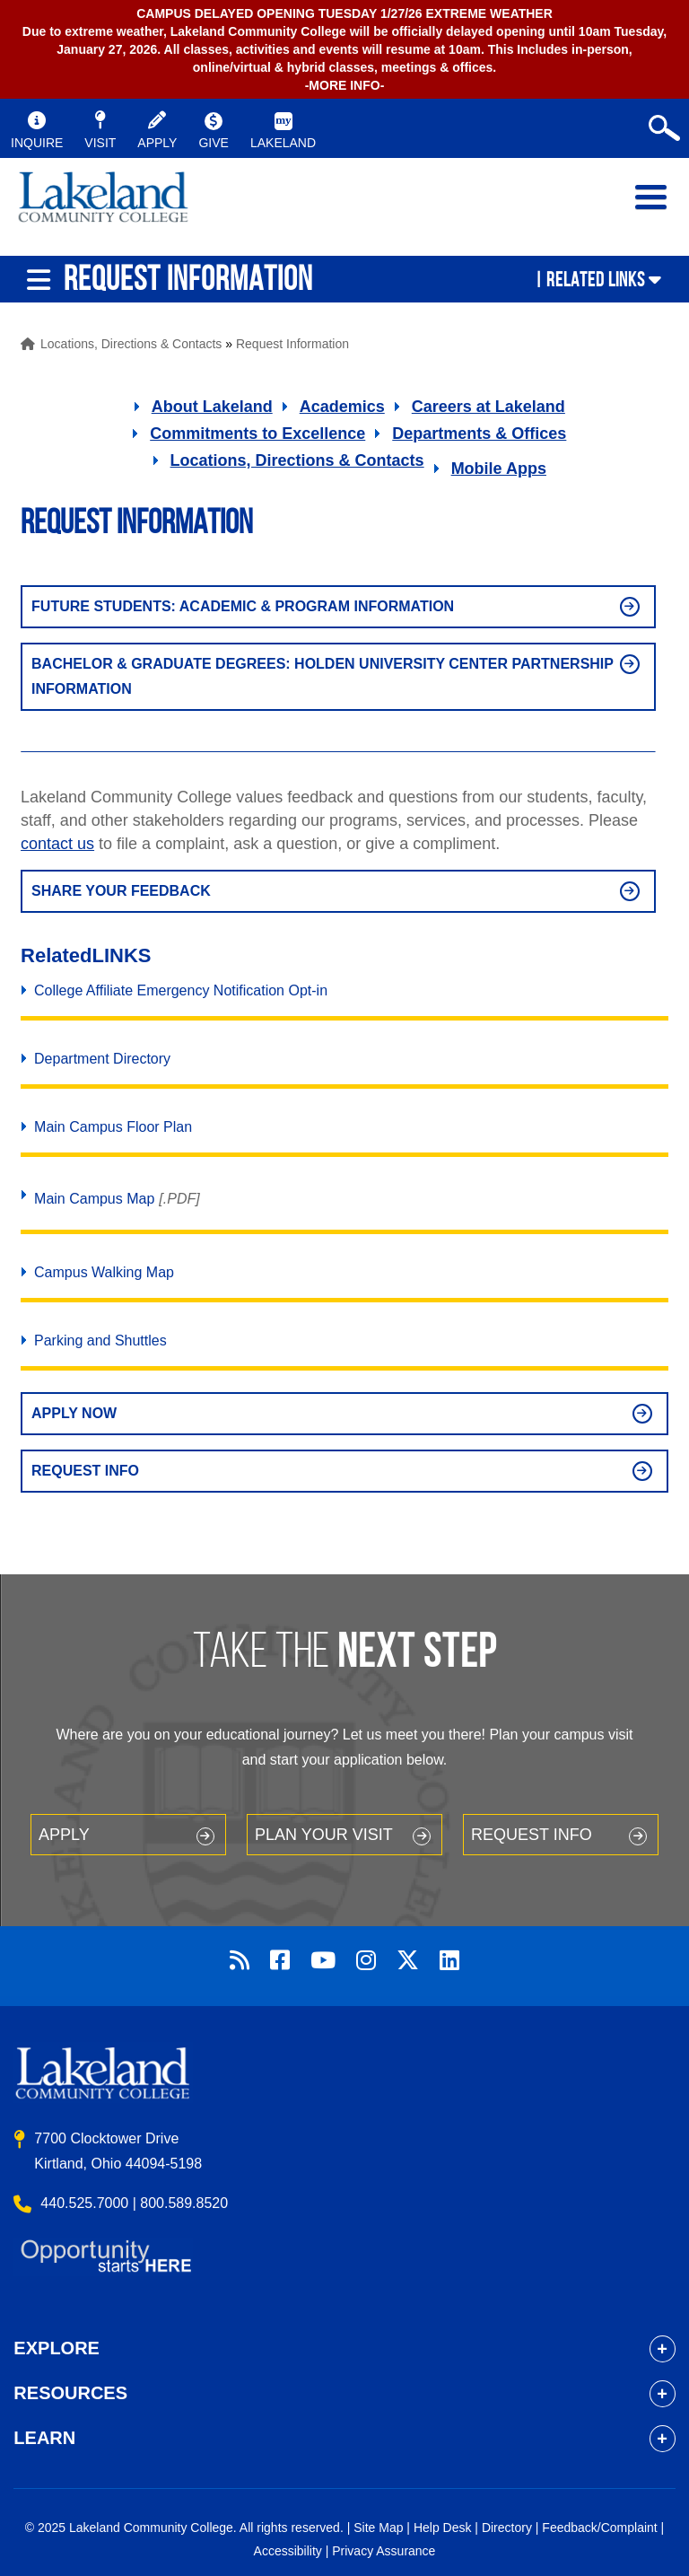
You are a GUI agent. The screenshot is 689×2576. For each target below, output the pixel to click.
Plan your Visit (324, 1835)
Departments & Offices (479, 433)
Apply (64, 1835)
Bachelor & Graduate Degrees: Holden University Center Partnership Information (322, 676)
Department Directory (102, 1058)
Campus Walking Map (104, 1272)
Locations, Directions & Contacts (131, 344)
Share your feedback (121, 890)
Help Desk (443, 2527)
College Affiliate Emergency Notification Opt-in (180, 990)
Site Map (378, 2527)
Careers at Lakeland (488, 407)
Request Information (292, 344)
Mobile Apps (498, 469)
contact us (57, 844)
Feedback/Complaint (599, 2527)
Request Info (85, 1470)
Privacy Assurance (383, 2551)
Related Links (595, 279)
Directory (507, 2527)
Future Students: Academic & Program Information (242, 606)
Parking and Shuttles (100, 1340)
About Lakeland (212, 407)
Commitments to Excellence (257, 433)
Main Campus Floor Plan (113, 1127)
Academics (342, 407)
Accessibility (288, 2551)
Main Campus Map (94, 1198)
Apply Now (74, 1413)
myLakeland (103, 206)
